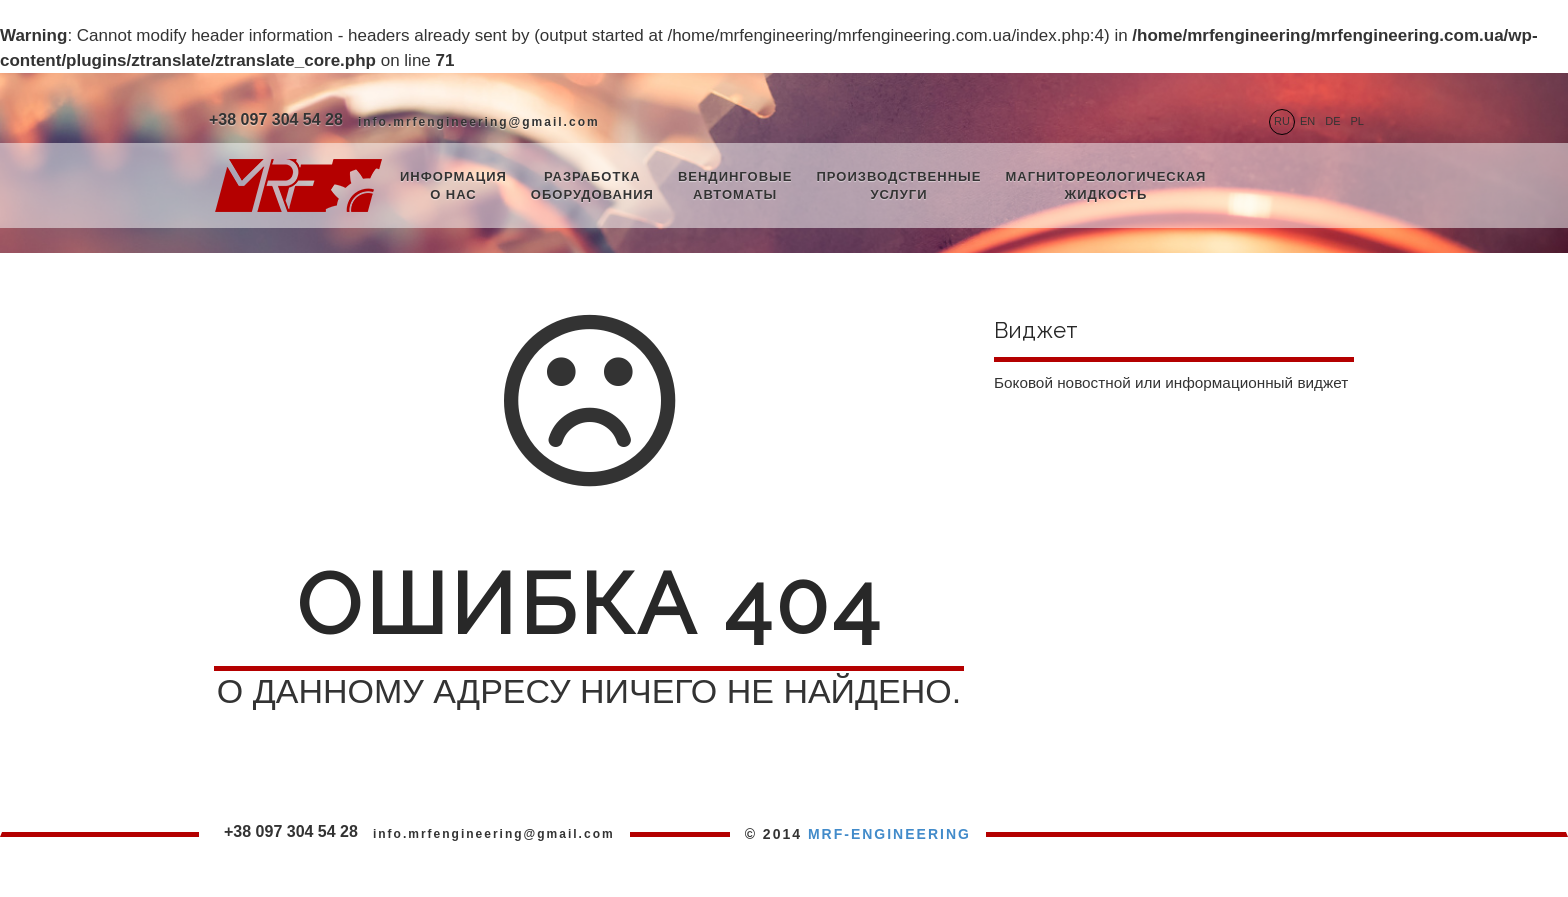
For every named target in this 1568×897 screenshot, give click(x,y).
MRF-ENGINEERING (889, 834)
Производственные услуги (898, 186)
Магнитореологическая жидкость (1105, 186)
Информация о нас (453, 186)
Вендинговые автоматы (735, 186)
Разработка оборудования (592, 186)
